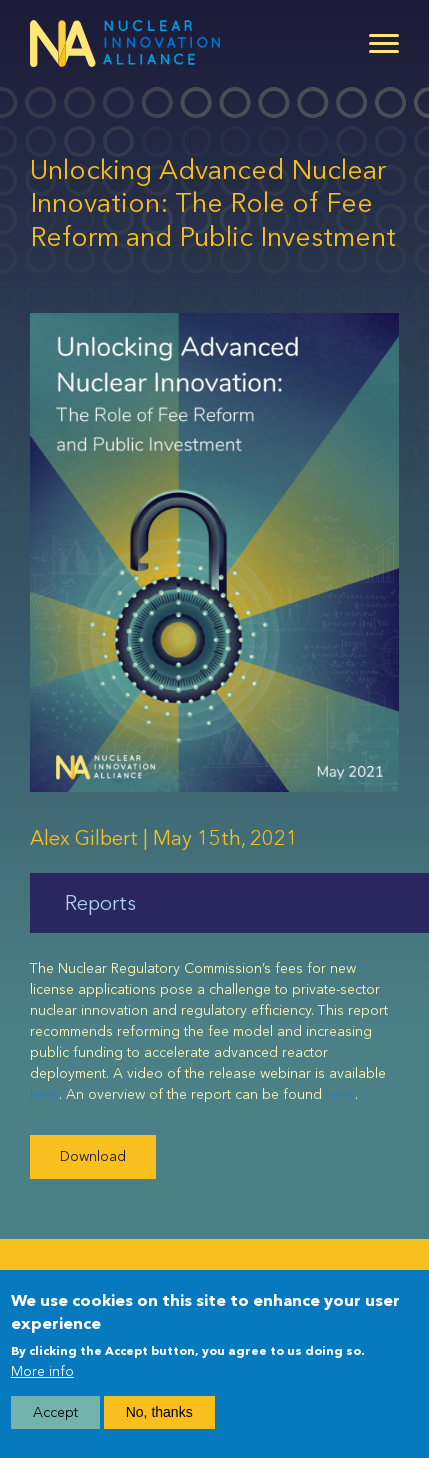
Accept (55, 1412)
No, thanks (159, 1412)
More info (42, 1371)
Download (93, 1156)
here (44, 1094)
